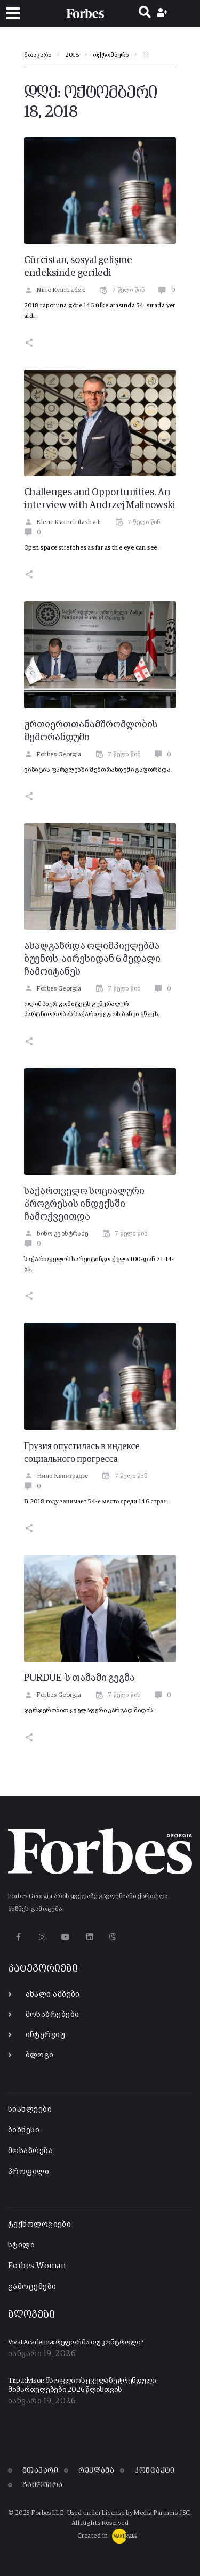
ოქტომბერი (111, 55)
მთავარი (37, 55)
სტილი (21, 2245)
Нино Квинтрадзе (56, 1476)
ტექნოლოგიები (39, 2224)
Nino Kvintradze (54, 290)
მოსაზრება (30, 2151)
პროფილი (28, 2172)
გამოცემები (32, 2287)
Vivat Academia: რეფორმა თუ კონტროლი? (76, 2342)
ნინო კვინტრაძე (56, 1234)
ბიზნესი (23, 2130)
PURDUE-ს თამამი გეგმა (79, 1678)
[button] (13, 13)
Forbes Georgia (53, 754)
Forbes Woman (37, 2266)
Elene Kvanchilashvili (62, 522)
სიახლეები (30, 2109)
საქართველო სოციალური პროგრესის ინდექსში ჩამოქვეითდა (84, 1204)
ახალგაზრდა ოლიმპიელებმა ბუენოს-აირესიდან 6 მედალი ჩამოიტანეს (92, 959)
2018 (72, 55)
